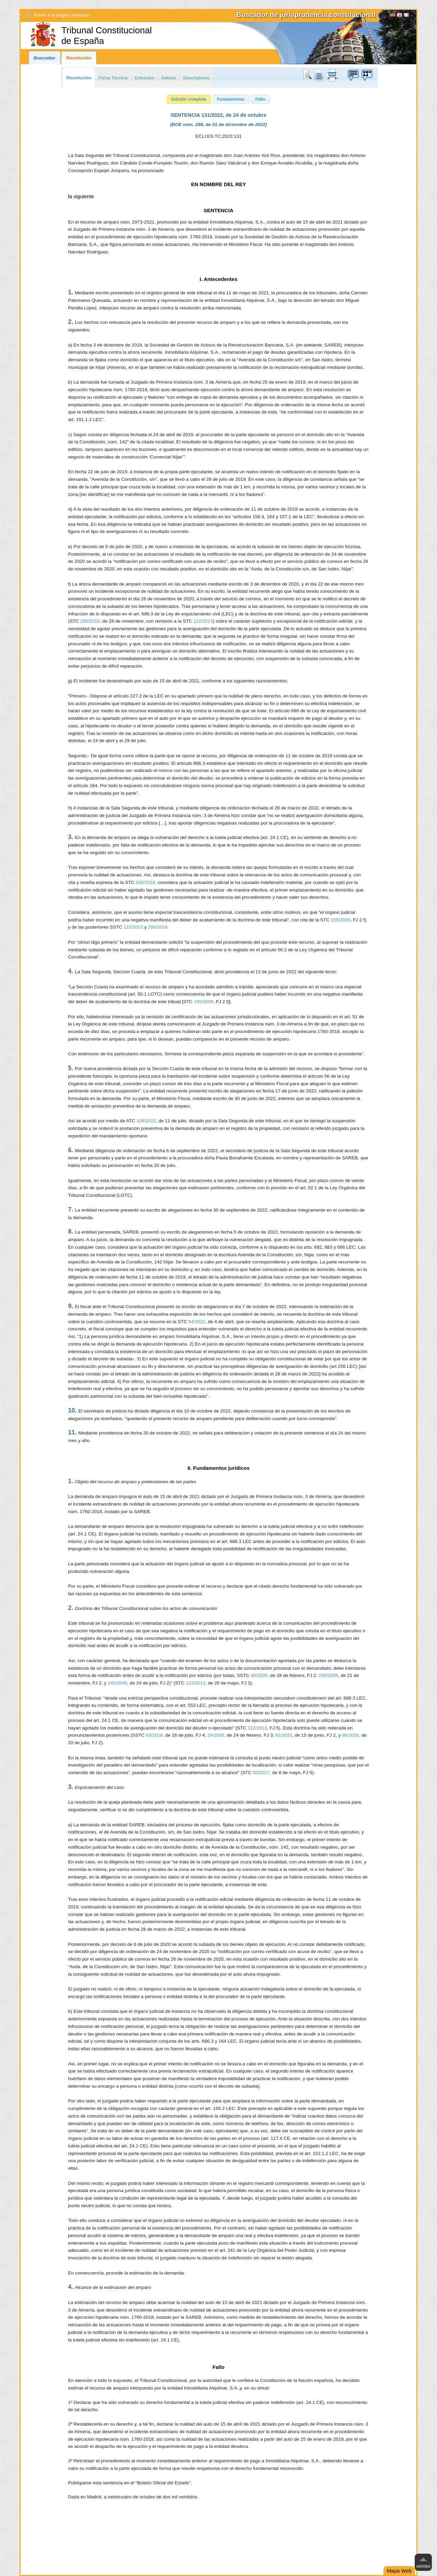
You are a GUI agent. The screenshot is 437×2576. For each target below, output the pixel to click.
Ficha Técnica (113, 77)
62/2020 (283, 1735)
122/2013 (203, 621)
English (399, 16)
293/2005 (328, 1675)
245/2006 (117, 1683)
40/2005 (259, 1675)
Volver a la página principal (61, 15)
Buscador (44, 57)
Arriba (423, 2566)
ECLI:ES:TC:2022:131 (218, 136)
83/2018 (154, 1735)
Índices (168, 77)
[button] (189, 99)
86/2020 (350, 1735)
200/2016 (90, 621)
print (332, 75)
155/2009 (340, 919)
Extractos (144, 77)
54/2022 (196, 1321)
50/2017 (261, 1772)
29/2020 (215, 1735)
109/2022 (146, 1120)
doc (318, 75)
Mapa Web (399, 2571)
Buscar (308, 75)
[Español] (392, 16)
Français (406, 16)
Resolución (78, 57)
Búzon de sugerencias (353, 75)
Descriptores (196, 77)
